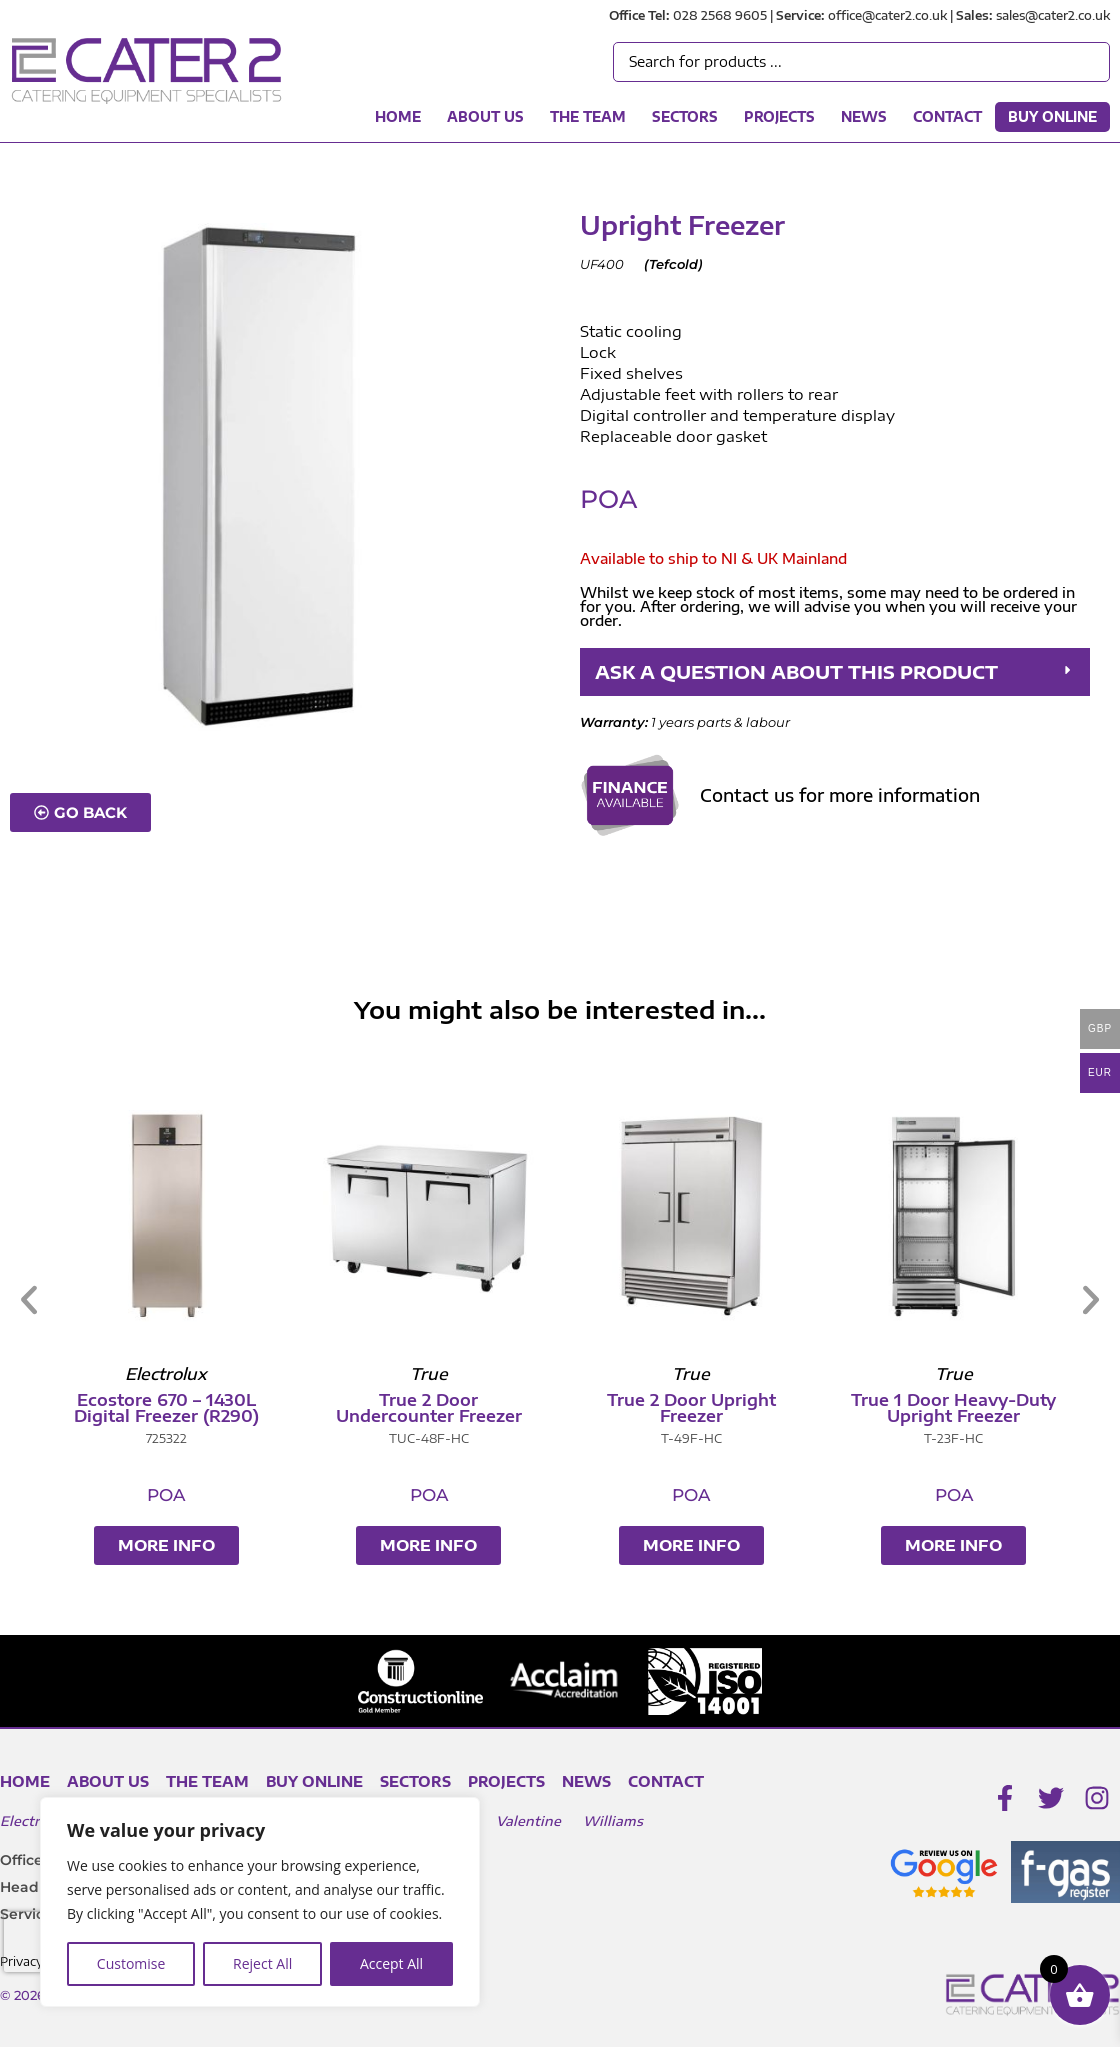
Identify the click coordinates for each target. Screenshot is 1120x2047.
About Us (485, 117)
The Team (588, 117)
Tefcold (673, 264)
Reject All (262, 1963)
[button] (835, 672)
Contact (947, 117)
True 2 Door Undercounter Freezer (622, 1408)
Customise (131, 1963)
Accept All (391, 1963)
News (864, 117)
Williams (613, 1821)
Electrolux (34, 1821)
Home (398, 117)
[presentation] (39, 1942)
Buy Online (1052, 117)
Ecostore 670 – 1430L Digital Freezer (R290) (359, 1408)
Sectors (685, 117)
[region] (260, 1902)
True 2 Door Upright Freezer (884, 1408)
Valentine (528, 1821)
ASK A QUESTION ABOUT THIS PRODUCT (796, 671)
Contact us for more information (840, 795)
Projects (779, 117)
